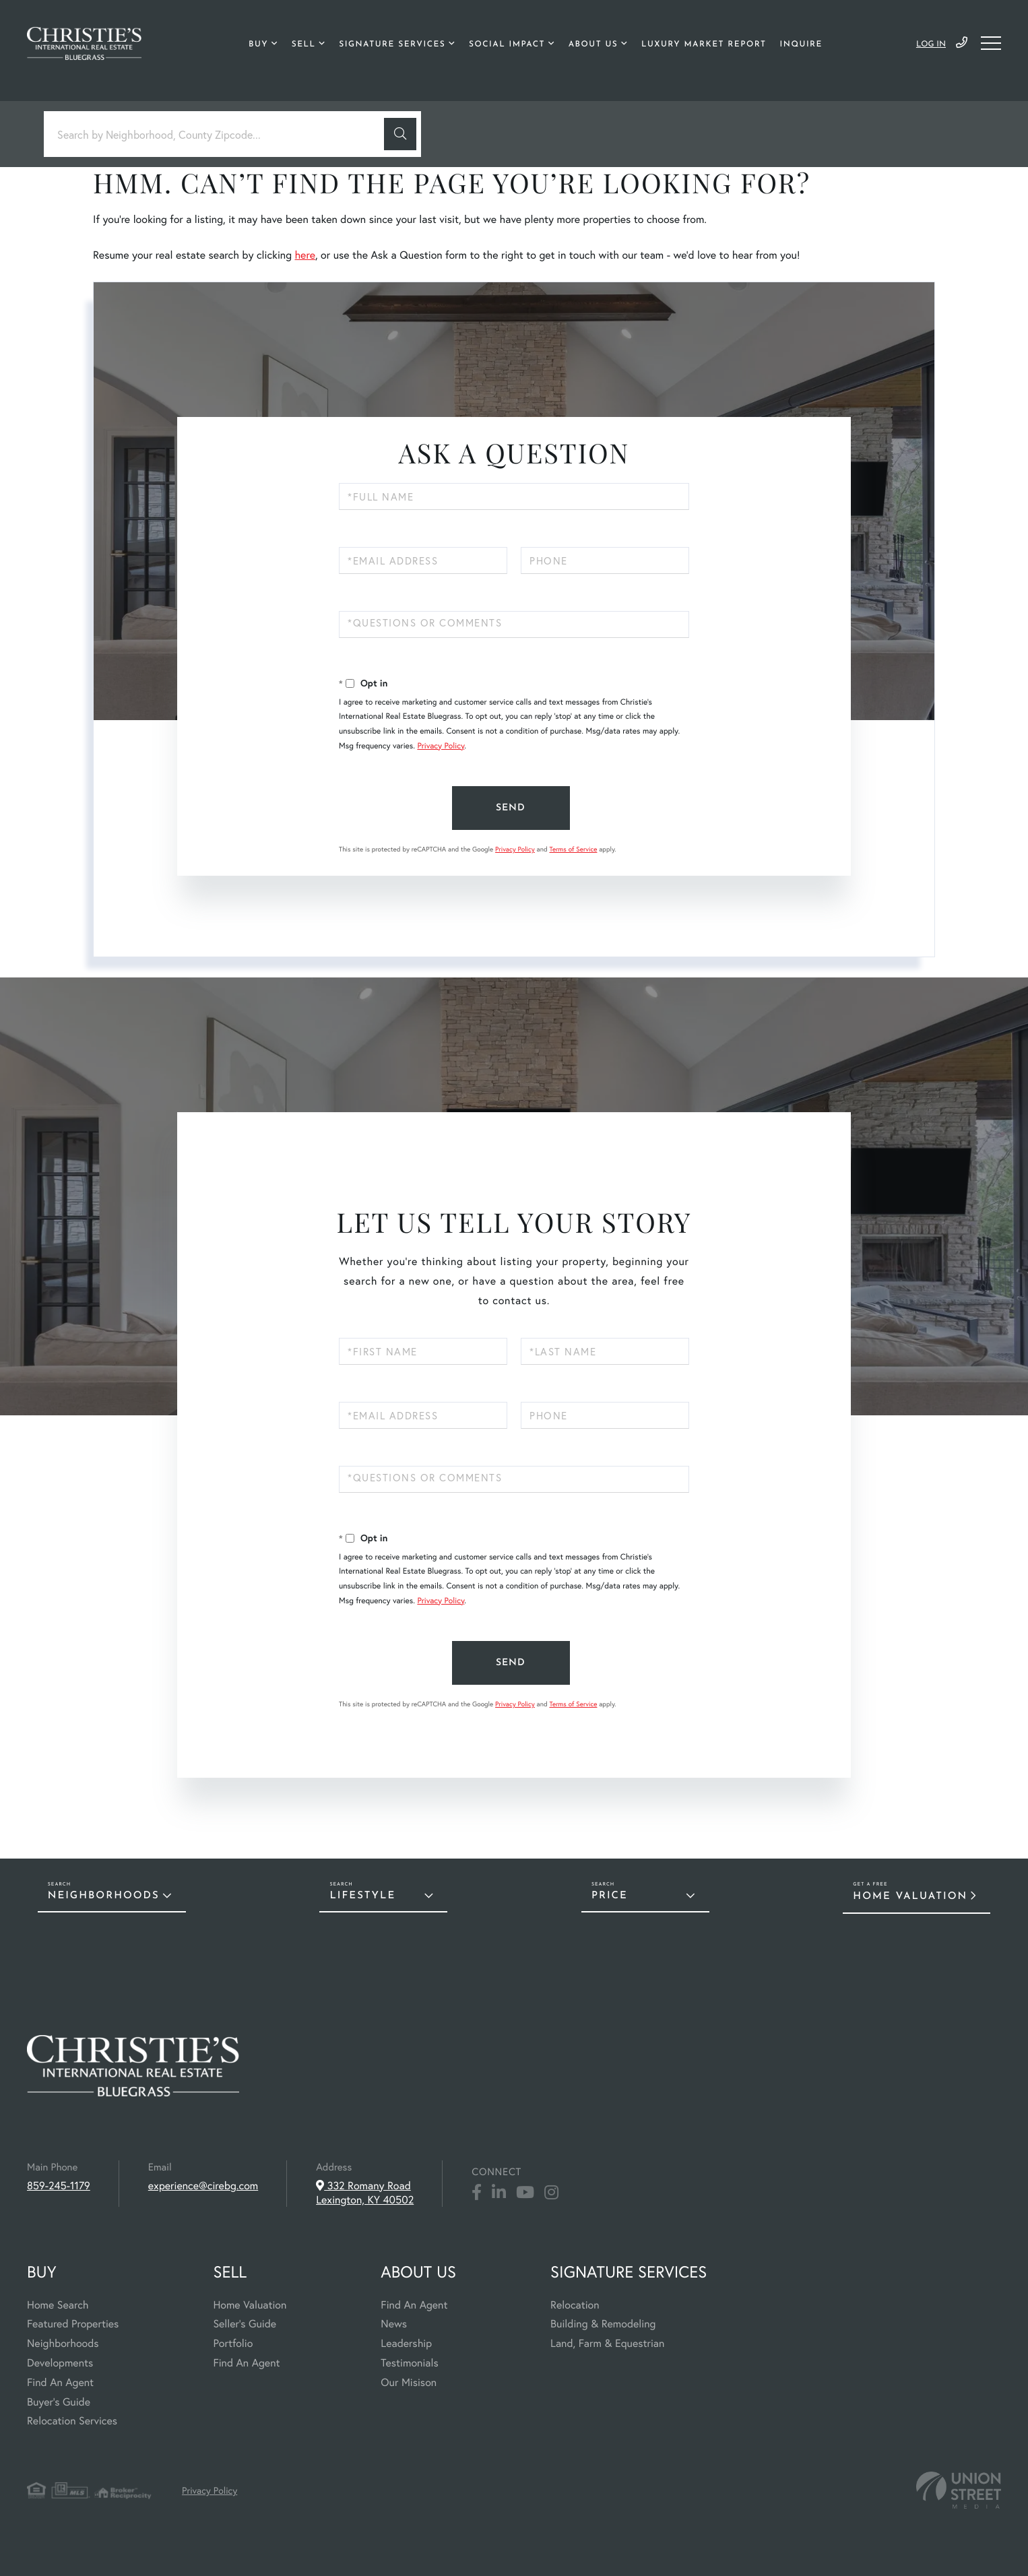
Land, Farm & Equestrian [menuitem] (607, 2343)
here (304, 255)
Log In (931, 44)
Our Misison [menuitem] (409, 2382)
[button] (400, 134)
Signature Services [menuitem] (392, 44)
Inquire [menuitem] (801, 44)
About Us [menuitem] (593, 44)
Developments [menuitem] (60, 2363)
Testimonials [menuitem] (409, 2363)
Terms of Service (573, 849)
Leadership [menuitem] (406, 2343)
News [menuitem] (394, 2324)
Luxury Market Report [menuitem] (704, 44)
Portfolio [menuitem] (233, 2343)
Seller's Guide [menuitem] (244, 2324)
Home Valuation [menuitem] (249, 2305)
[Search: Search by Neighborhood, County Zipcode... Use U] (219, 134)
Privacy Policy (440, 746)
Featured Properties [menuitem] (73, 2324)
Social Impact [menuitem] (507, 44)
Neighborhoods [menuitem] (63, 2343)
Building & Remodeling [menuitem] (602, 2324)
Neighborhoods (104, 1896)
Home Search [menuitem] (57, 2305)
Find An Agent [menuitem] (60, 2382)
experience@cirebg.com (203, 2186)
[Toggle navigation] (991, 43)
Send (510, 808)
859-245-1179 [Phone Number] (961, 43)
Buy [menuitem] (258, 44)
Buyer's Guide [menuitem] (58, 2402)
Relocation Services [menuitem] (72, 2421)
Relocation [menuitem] (574, 2305)
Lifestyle (362, 1896)
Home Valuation (910, 1897)
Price (609, 1896)
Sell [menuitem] (304, 44)
